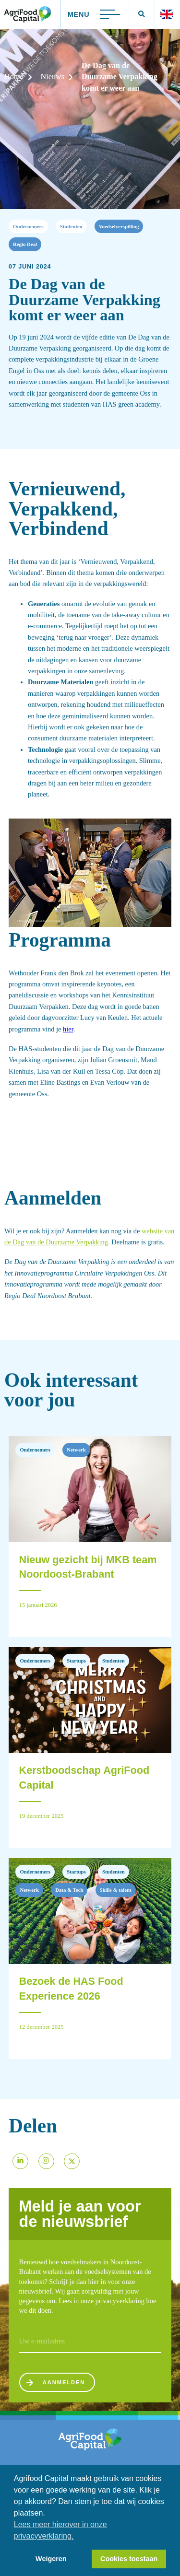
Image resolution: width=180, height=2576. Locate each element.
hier (68, 1029)
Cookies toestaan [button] (128, 2559)
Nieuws (52, 76)
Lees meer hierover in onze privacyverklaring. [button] (60, 2530)
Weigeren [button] (51, 2559)
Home (14, 76)
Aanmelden (60, 2384)
